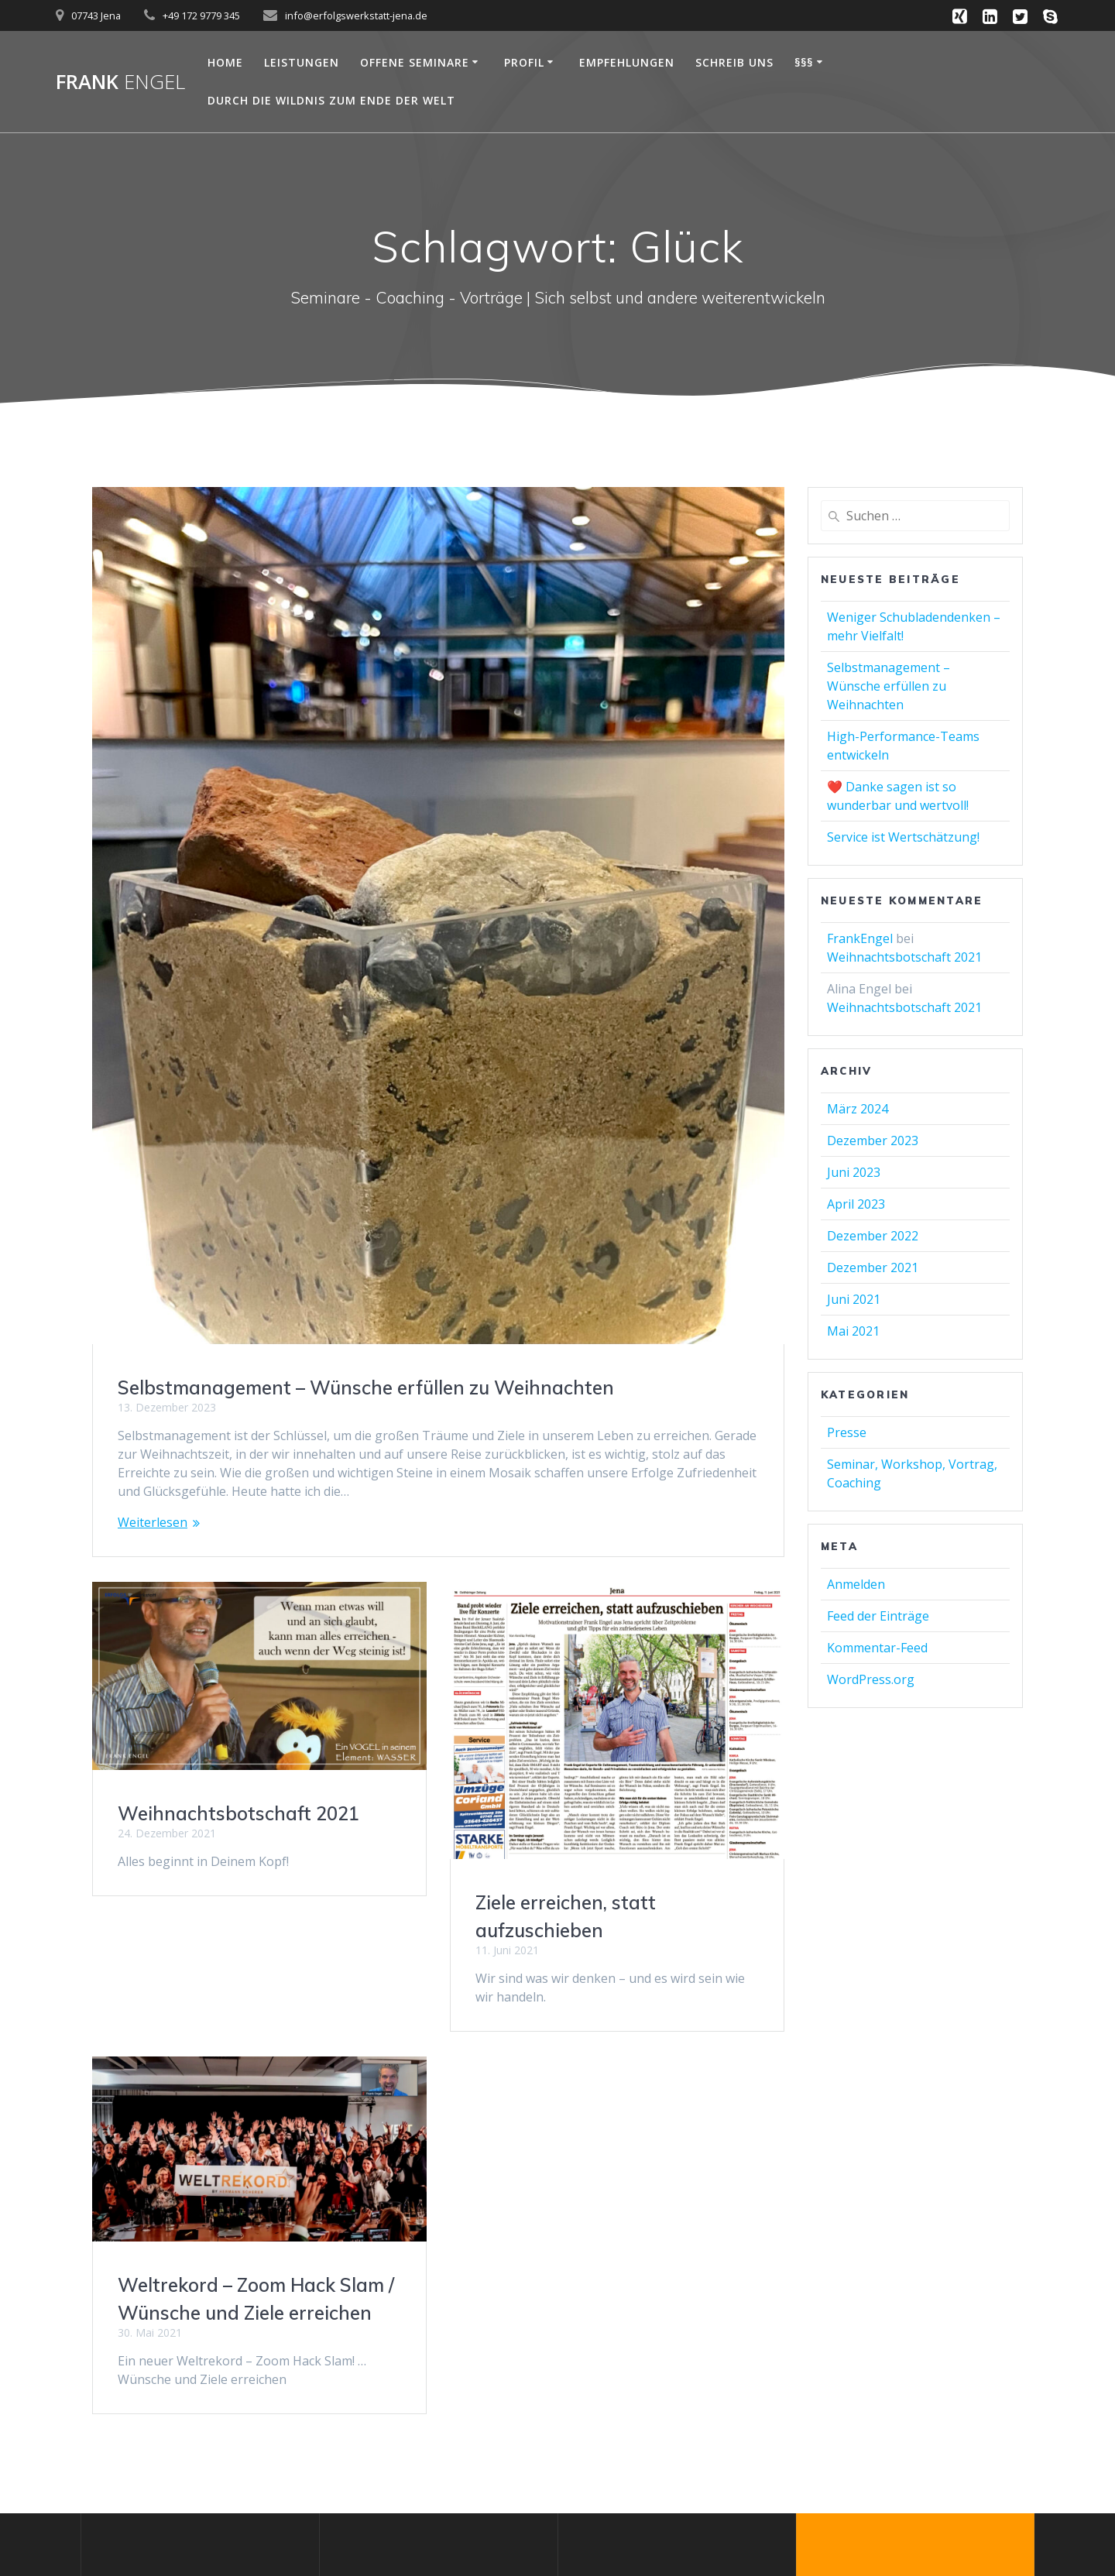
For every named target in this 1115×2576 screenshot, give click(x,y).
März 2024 (857, 1108)
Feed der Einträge (878, 1615)
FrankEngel (860, 938)
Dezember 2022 (872, 1235)
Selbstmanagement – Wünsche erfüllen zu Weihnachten (366, 1387)
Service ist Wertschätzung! (903, 837)
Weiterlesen (152, 1522)
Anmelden (856, 1584)
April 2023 (856, 1204)
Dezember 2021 (872, 1267)
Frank (120, 82)
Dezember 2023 (872, 1140)
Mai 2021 (853, 1330)
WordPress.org (870, 1679)
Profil (524, 62)
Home (225, 62)
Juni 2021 (853, 1299)
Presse (846, 1432)
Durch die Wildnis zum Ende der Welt (331, 100)
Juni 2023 (853, 1172)
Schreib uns (734, 62)
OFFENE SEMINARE (414, 62)
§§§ (803, 62)
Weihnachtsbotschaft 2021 (238, 1813)
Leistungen (301, 62)
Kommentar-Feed (877, 1647)
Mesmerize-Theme (929, 2503)
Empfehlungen (626, 62)
